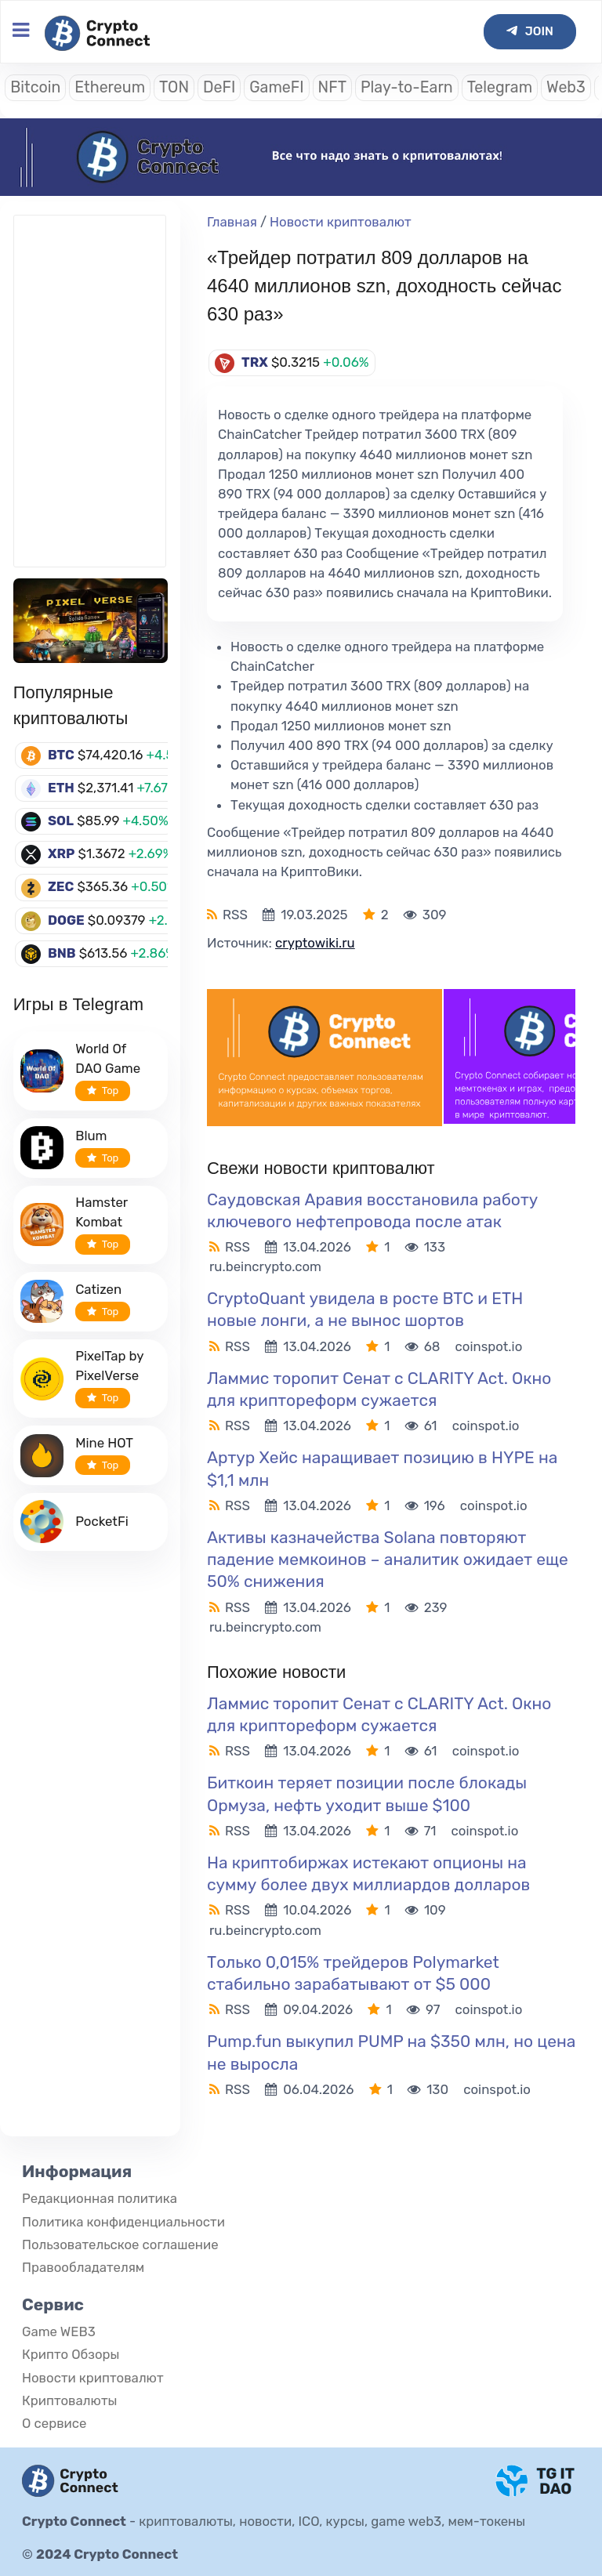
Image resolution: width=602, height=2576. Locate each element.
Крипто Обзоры (70, 2354)
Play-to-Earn (407, 87)
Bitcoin (35, 87)
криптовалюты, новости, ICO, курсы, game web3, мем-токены (332, 2521)
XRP (61, 853)
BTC (61, 755)
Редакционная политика (99, 2198)
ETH (61, 787)
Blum (91, 1135)
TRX (254, 362)
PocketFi (102, 1521)
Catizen (98, 1289)
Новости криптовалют (341, 222)
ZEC (61, 886)
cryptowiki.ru (315, 943)
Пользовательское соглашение (120, 2244)
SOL (61, 820)
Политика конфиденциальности (123, 2222)
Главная (232, 222)
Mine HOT (104, 1443)
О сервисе (54, 2423)
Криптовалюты (69, 2400)
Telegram (499, 87)
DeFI (219, 87)
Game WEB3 (59, 2331)
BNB (62, 953)
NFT (332, 87)
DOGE (66, 920)
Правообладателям (83, 2267)
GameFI (276, 87)
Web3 (566, 87)
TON (174, 87)
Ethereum (109, 87)
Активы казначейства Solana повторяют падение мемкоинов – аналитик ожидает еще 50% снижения (387, 1559)
